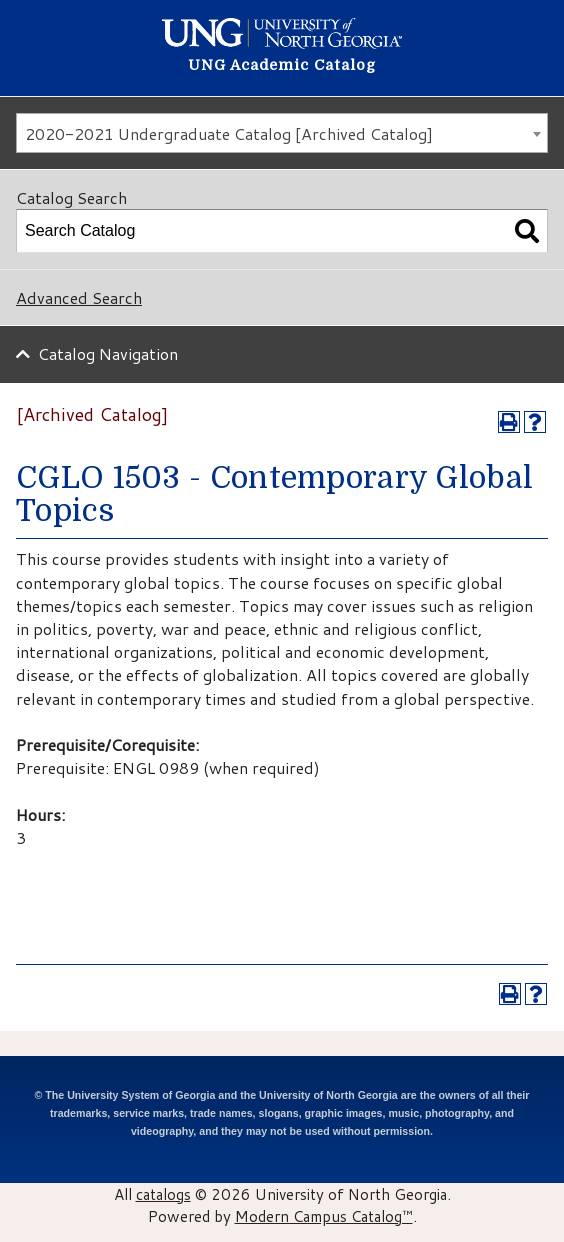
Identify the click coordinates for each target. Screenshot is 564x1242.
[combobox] (282, 133)
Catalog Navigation (108, 353)
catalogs (163, 1194)
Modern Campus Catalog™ (324, 1216)
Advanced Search (79, 297)
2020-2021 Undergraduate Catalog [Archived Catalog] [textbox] (229, 133)
